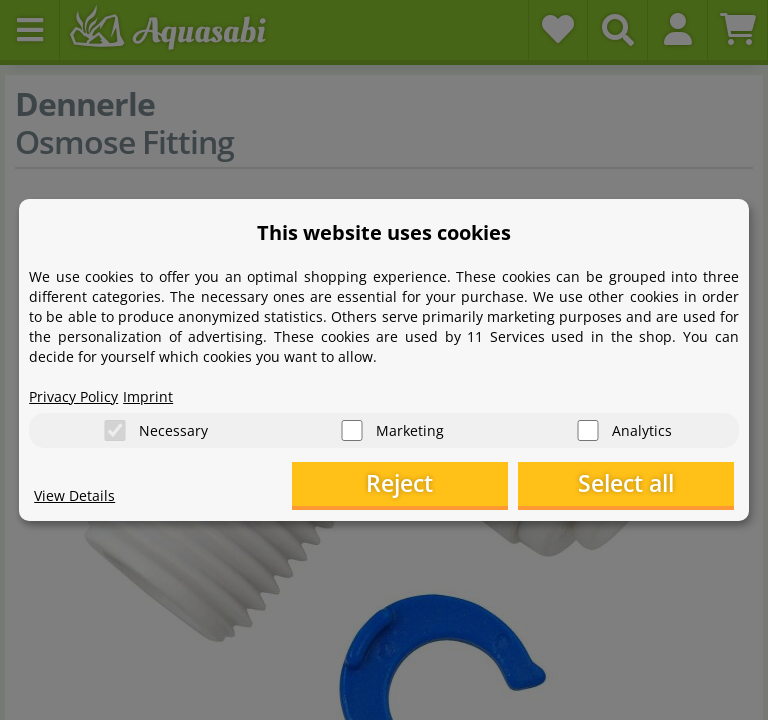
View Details (74, 495)
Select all (633, 484)
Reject (423, 484)
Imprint (148, 395)
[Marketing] (352, 429)
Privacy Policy (73, 395)
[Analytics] (588, 429)
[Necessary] (115, 429)
